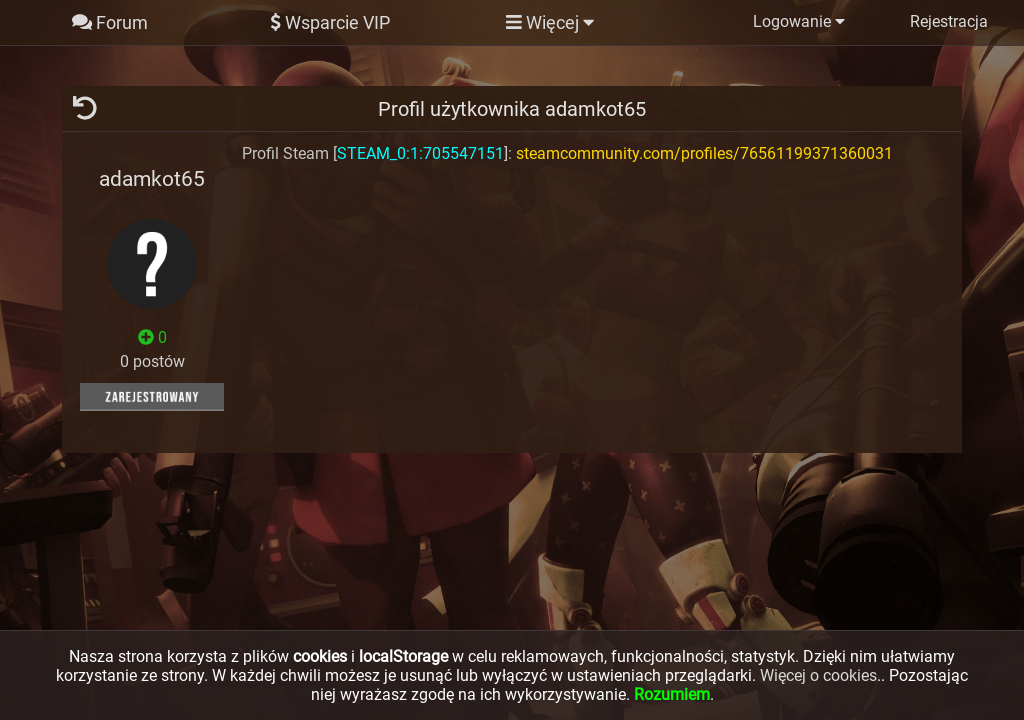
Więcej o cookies (818, 675)
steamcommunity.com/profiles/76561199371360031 (704, 153)
